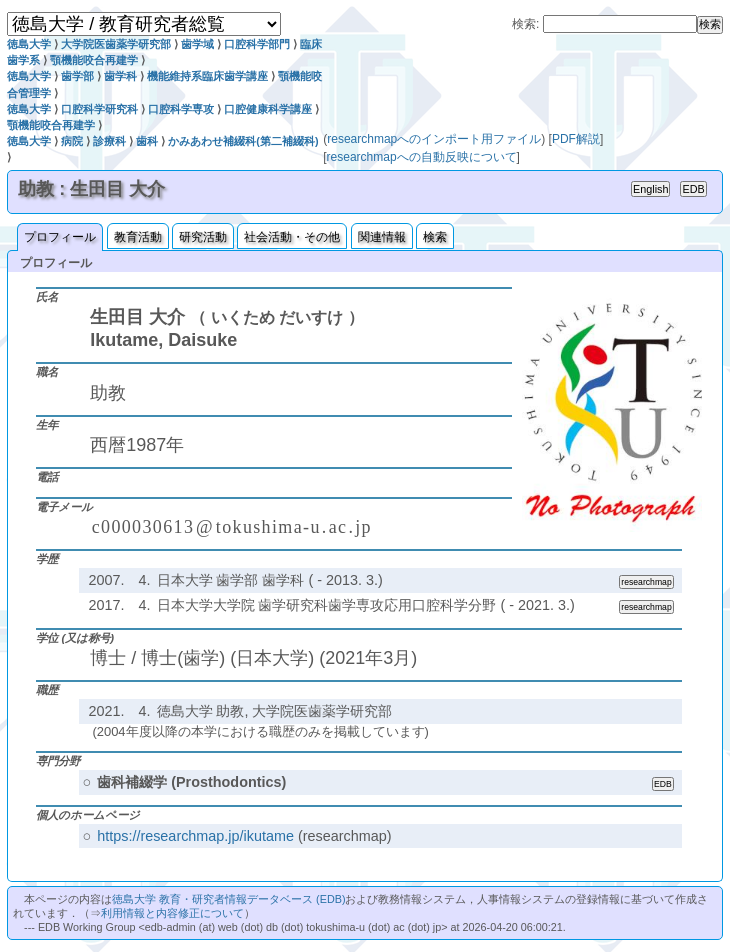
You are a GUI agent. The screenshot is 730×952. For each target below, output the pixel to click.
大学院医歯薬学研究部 (116, 44)
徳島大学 (29, 44)
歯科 (147, 141)
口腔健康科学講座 (268, 109)
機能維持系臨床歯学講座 (207, 76)
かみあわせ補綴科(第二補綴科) (243, 141)
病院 (72, 141)
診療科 (109, 141)
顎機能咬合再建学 (94, 60)
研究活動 (203, 237)
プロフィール (60, 237)
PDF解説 (576, 139)
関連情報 (382, 237)
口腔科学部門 (257, 44)
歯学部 (77, 76)
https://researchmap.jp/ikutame (195, 836)
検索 (435, 237)
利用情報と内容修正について (172, 913)
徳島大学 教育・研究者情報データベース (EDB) (228, 899)
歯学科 (120, 76)
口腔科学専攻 (181, 109)
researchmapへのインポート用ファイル (434, 139)
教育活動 (138, 237)
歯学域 (197, 44)
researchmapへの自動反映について (422, 157)
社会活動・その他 (292, 237)
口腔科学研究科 (99, 109)
